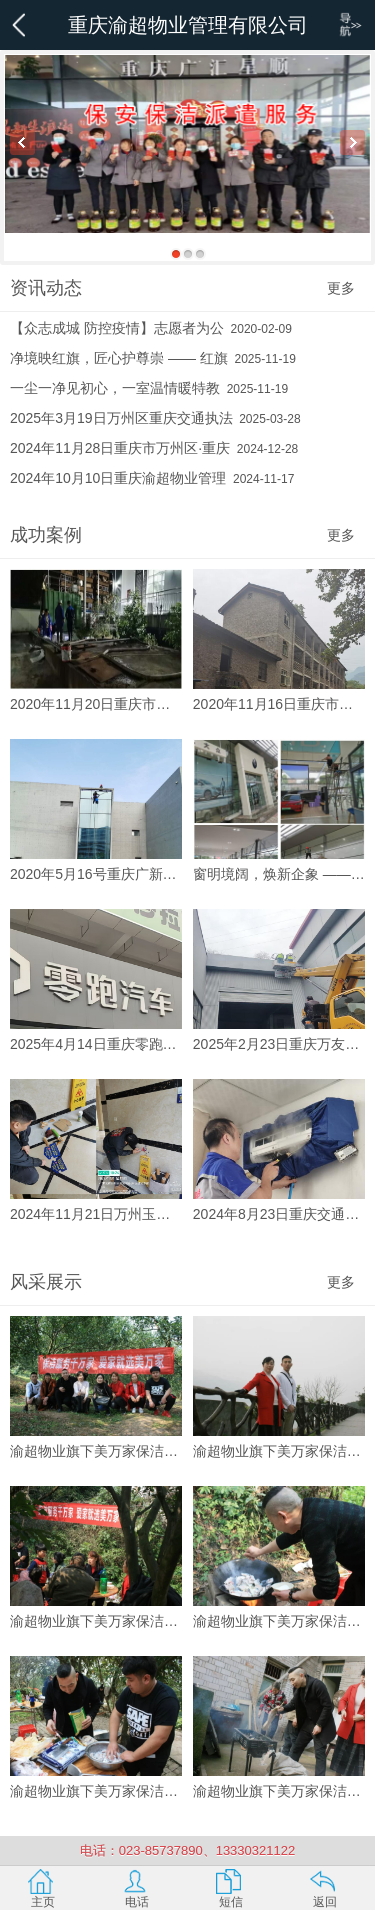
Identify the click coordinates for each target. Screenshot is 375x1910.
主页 (43, 1902)
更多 (341, 288)
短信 (231, 1902)
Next (352, 142)
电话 (137, 1902)
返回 (325, 1902)
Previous (22, 142)
